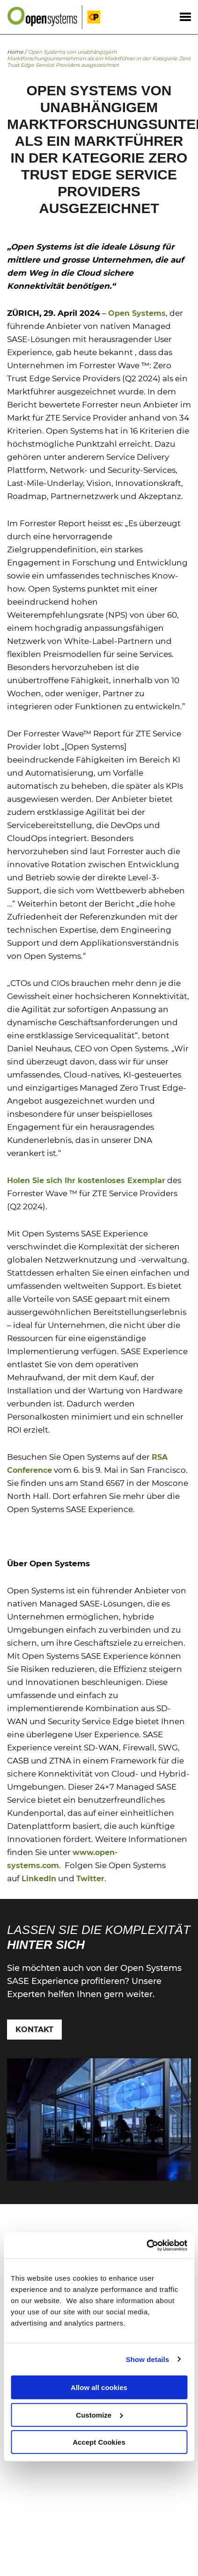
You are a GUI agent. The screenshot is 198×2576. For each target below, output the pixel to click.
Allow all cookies (99, 2387)
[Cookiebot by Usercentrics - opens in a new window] (146, 2245)
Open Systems (137, 313)
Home (15, 52)
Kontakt (34, 2029)
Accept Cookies (99, 2442)
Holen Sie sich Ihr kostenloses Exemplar (86, 1180)
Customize (99, 2415)
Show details (147, 2359)
